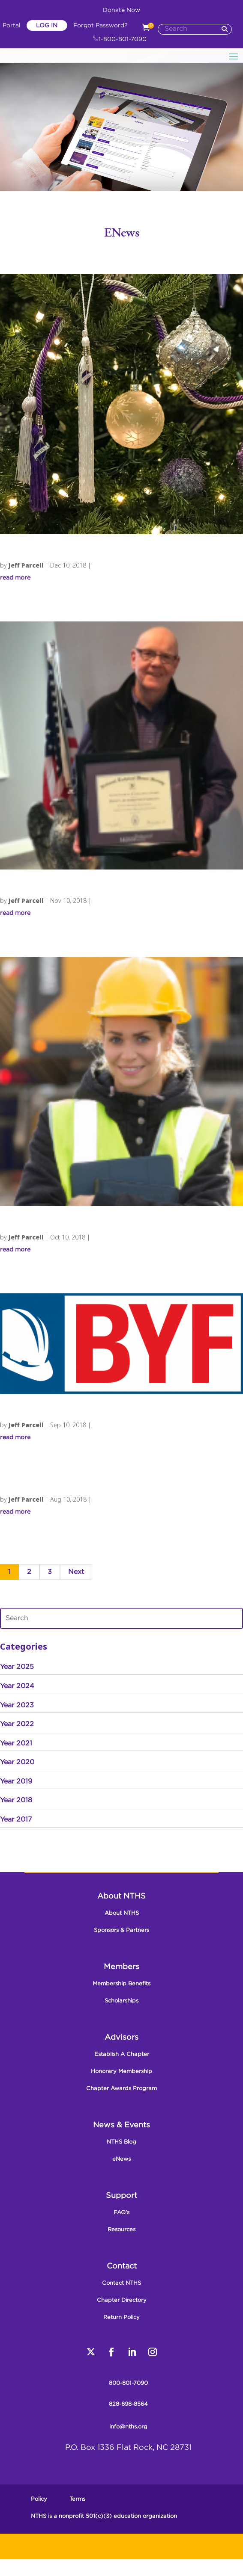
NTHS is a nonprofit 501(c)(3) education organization (104, 2516)
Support (121, 2195)
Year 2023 (17, 1705)
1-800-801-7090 (120, 39)
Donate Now (121, 10)
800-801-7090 (128, 2383)
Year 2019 (16, 1781)
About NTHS (121, 1896)
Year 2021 (16, 1743)
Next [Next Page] (76, 1572)
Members (121, 1967)
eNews (121, 2159)
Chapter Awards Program (121, 2088)
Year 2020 (17, 1762)
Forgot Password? (100, 25)
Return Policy (121, 2317)
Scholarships (121, 2001)
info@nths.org (128, 2427)
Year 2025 (17, 1667)
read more (15, 577)
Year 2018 (16, 1800)
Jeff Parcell (26, 565)
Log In (46, 25)
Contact (122, 2266)
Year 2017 (16, 1819)
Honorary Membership (121, 2071)
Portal (12, 25)
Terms (77, 2499)
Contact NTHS (121, 2283)
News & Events (121, 2125)
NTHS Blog (121, 2142)
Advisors (121, 2037)
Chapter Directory (122, 2300)
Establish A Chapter (121, 2054)
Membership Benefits (121, 1984)
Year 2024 (17, 1686)
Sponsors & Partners (121, 1930)
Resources (121, 2229)
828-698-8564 (128, 2404)
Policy (39, 2499)
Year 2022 (17, 1724)
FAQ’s (121, 2212)
